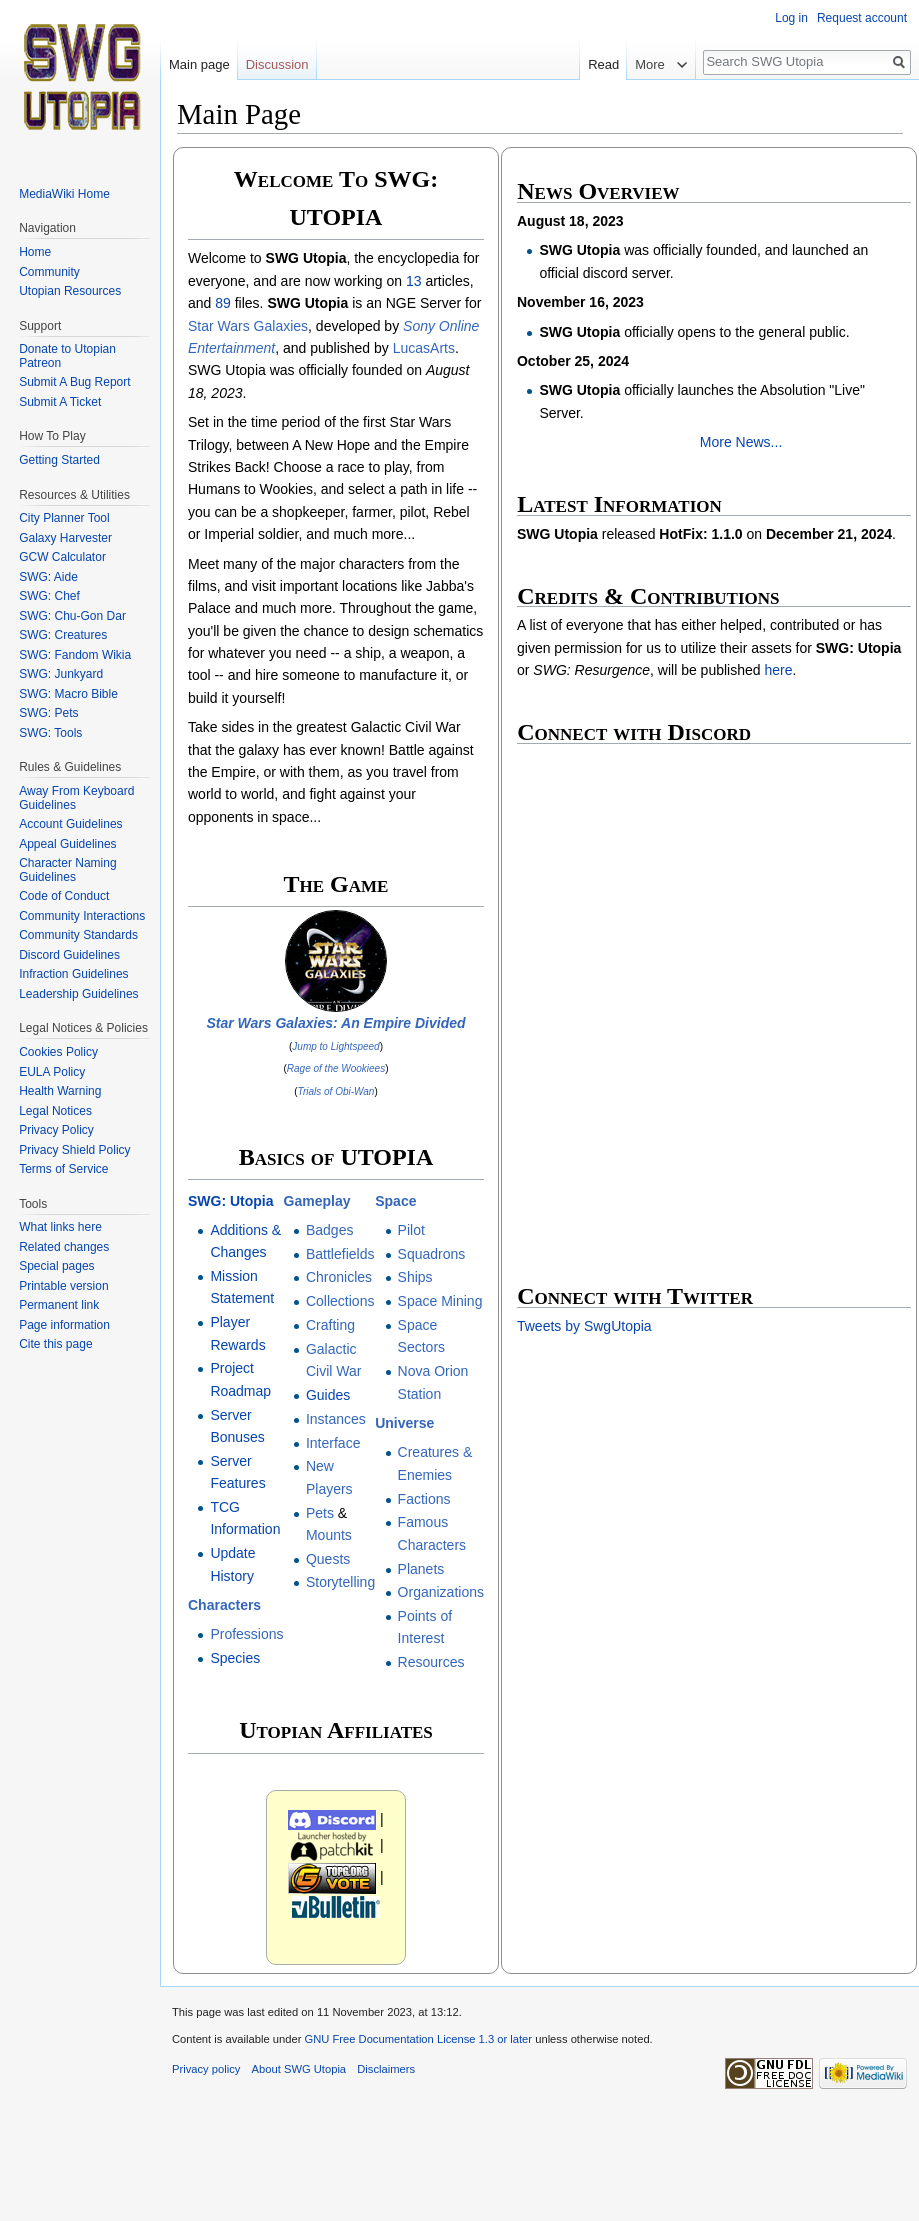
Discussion (277, 64)
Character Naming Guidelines (67, 870)
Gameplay (317, 1201)
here (778, 670)
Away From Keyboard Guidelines (76, 798)
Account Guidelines (70, 824)
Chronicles (339, 1277)
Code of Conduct (64, 896)
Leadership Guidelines (78, 994)
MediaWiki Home (64, 194)
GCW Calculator (62, 557)
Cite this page (55, 1344)
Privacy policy (206, 2069)
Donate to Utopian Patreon (67, 356)
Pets (320, 1513)
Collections (340, 1301)
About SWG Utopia (299, 2069)
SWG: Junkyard (61, 674)
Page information (64, 1325)
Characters (224, 1605)
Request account (862, 18)
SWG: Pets (48, 713)
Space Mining (440, 1301)
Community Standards (78, 935)
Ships (415, 1277)
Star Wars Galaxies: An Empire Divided (335, 1023)
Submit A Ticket (60, 402)
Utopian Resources (70, 291)
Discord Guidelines (69, 955)
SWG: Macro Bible (68, 694)
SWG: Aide (48, 577)
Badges (329, 1230)
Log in (791, 18)
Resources (431, 1662)
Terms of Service (63, 1169)
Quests (328, 1559)
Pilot (411, 1230)
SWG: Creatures (63, 635)
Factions (424, 1499)
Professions (246, 1634)
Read (621, 64)
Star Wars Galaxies (248, 326)
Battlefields (340, 1254)
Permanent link (59, 1305)
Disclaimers (386, 2069)
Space (395, 1201)
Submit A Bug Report (74, 382)
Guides (328, 1395)
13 (414, 281)
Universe (404, 1423)
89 (223, 303)
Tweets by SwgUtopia (584, 1326)
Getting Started (59, 460)
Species (235, 1658)
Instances (336, 1419)
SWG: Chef (49, 596)
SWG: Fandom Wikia (75, 655)
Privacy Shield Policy (74, 1150)
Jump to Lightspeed (335, 1046)
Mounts (329, 1535)
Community (49, 272)
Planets (421, 1569)
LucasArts (424, 348)
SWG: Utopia (231, 1201)
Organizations (441, 1592)
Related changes (64, 1247)
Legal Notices (55, 1111)
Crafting (330, 1325)
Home (35, 252)
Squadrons (432, 1254)
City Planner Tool (64, 518)
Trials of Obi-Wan (336, 1091)
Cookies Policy (58, 1052)
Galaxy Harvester (65, 538)
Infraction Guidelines (73, 974)
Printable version (63, 1286)
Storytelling (340, 1582)
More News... (741, 442)
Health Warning (60, 1091)
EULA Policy (52, 1072)
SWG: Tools (50, 733)
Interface (333, 1443)
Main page (199, 64)
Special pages (56, 1266)
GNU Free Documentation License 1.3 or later (418, 2039)
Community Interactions (82, 916)
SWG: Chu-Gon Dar (72, 616)
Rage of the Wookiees (336, 1068)
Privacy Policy (56, 1130)
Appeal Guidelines (67, 844)
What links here (60, 1227)
